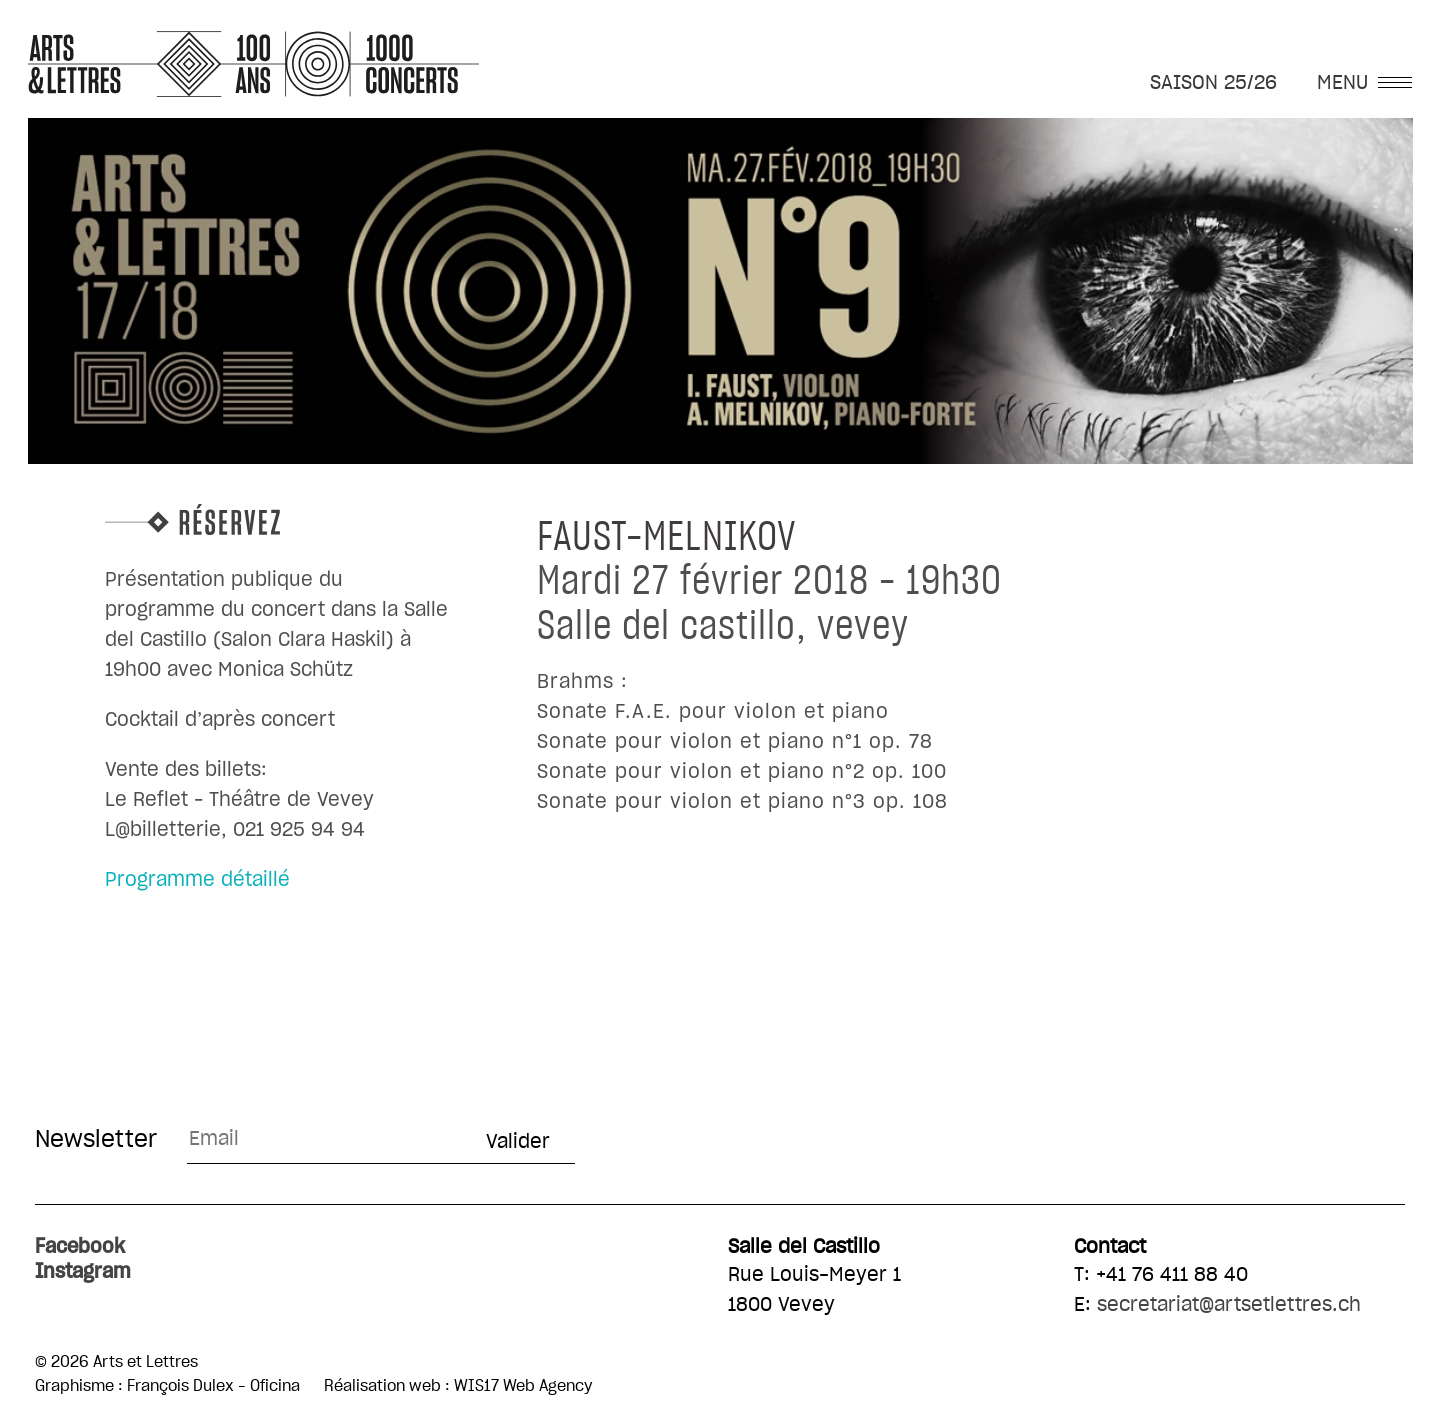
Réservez (281, 519)
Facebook (80, 1247)
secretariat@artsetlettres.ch (1229, 1305)
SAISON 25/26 (1213, 83)
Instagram (83, 1272)
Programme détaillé (197, 880)
